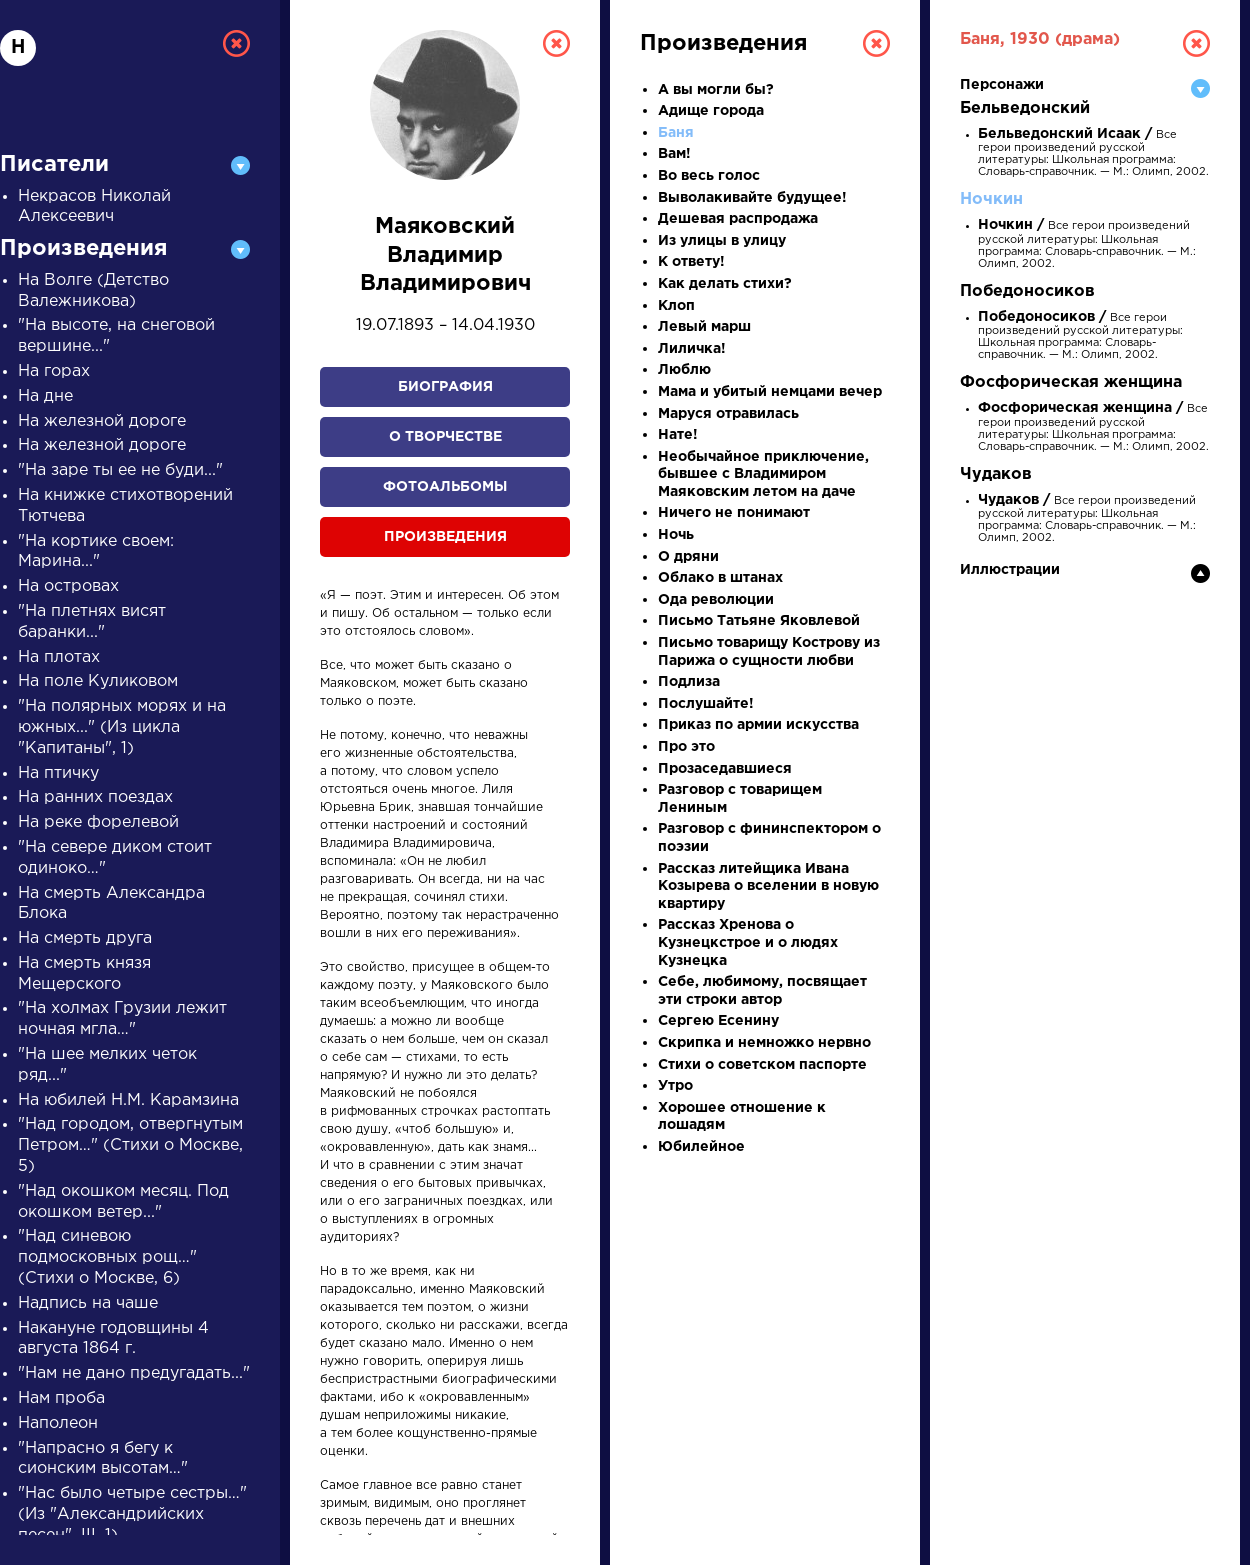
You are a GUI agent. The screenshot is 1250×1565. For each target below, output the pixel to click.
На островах (68, 586)
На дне (45, 396)
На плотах (59, 657)
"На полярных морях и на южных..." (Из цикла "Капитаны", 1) (122, 727)
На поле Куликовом (98, 681)
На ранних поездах (95, 797)
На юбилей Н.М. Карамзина (128, 1100)
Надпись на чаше (88, 1303)
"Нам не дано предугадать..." (134, 1373)
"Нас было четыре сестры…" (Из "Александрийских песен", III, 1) (132, 1514)
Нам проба (61, 1398)
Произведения (445, 537)
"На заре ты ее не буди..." (120, 470)
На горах (54, 371)
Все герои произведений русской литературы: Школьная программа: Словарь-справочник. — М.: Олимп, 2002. (1093, 428)
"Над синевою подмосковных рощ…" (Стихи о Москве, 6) (107, 1257)
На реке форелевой (98, 822)
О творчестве (445, 437)
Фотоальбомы (445, 487)
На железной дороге (102, 421)
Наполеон (58, 1423)
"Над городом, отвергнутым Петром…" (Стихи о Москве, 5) (130, 1145)
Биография (445, 387)
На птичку (58, 773)
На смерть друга (85, 938)
